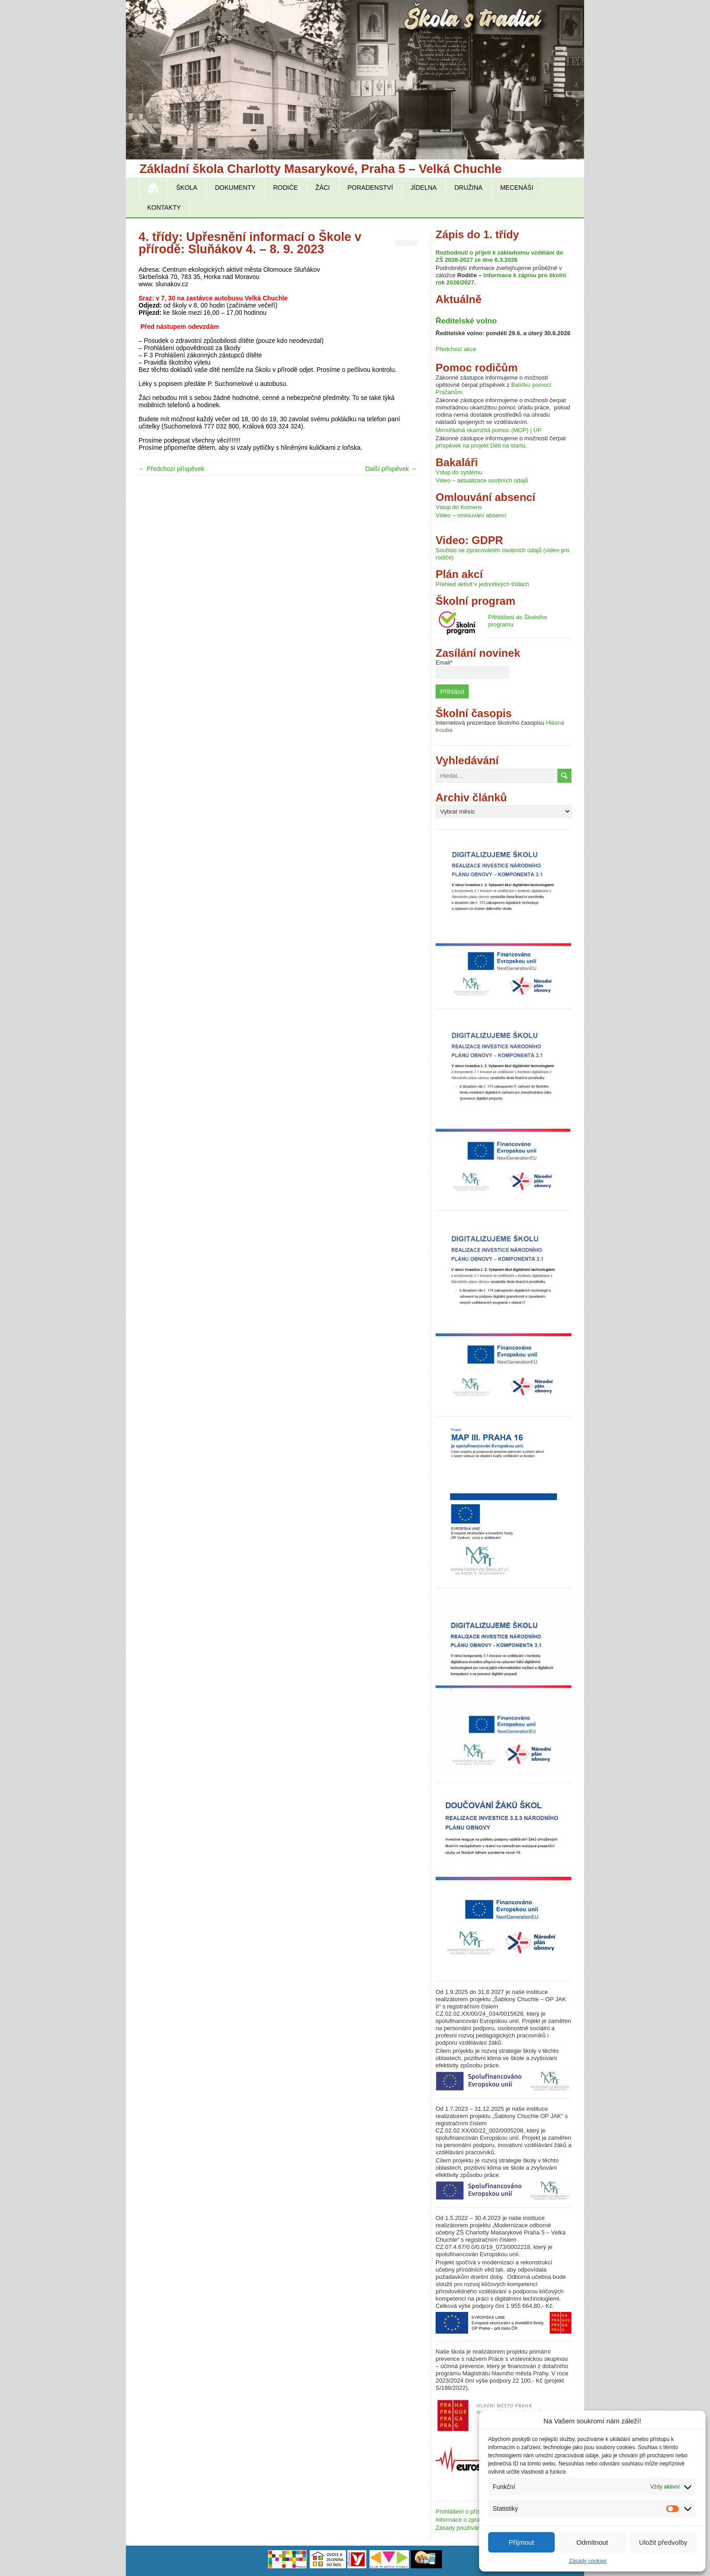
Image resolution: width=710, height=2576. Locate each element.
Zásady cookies (587, 2561)
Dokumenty (235, 187)
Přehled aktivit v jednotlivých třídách (482, 584)
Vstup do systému (459, 472)
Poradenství (370, 187)
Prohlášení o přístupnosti (468, 2511)
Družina (468, 187)
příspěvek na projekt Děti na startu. (481, 445)
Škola (186, 187)
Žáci (323, 187)
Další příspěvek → (391, 468)
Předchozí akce (456, 349)
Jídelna (424, 187)
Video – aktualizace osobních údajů (482, 480)
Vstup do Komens (459, 507)
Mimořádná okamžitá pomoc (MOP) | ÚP (489, 430)
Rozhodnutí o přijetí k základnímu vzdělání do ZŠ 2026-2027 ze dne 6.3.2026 (499, 256)
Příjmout (521, 2542)
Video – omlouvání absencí (471, 515)
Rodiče (285, 187)
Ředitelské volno (466, 321)
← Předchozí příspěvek (172, 468)
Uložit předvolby (663, 2542)
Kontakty (164, 207)
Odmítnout (592, 2542)
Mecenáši (516, 187)
